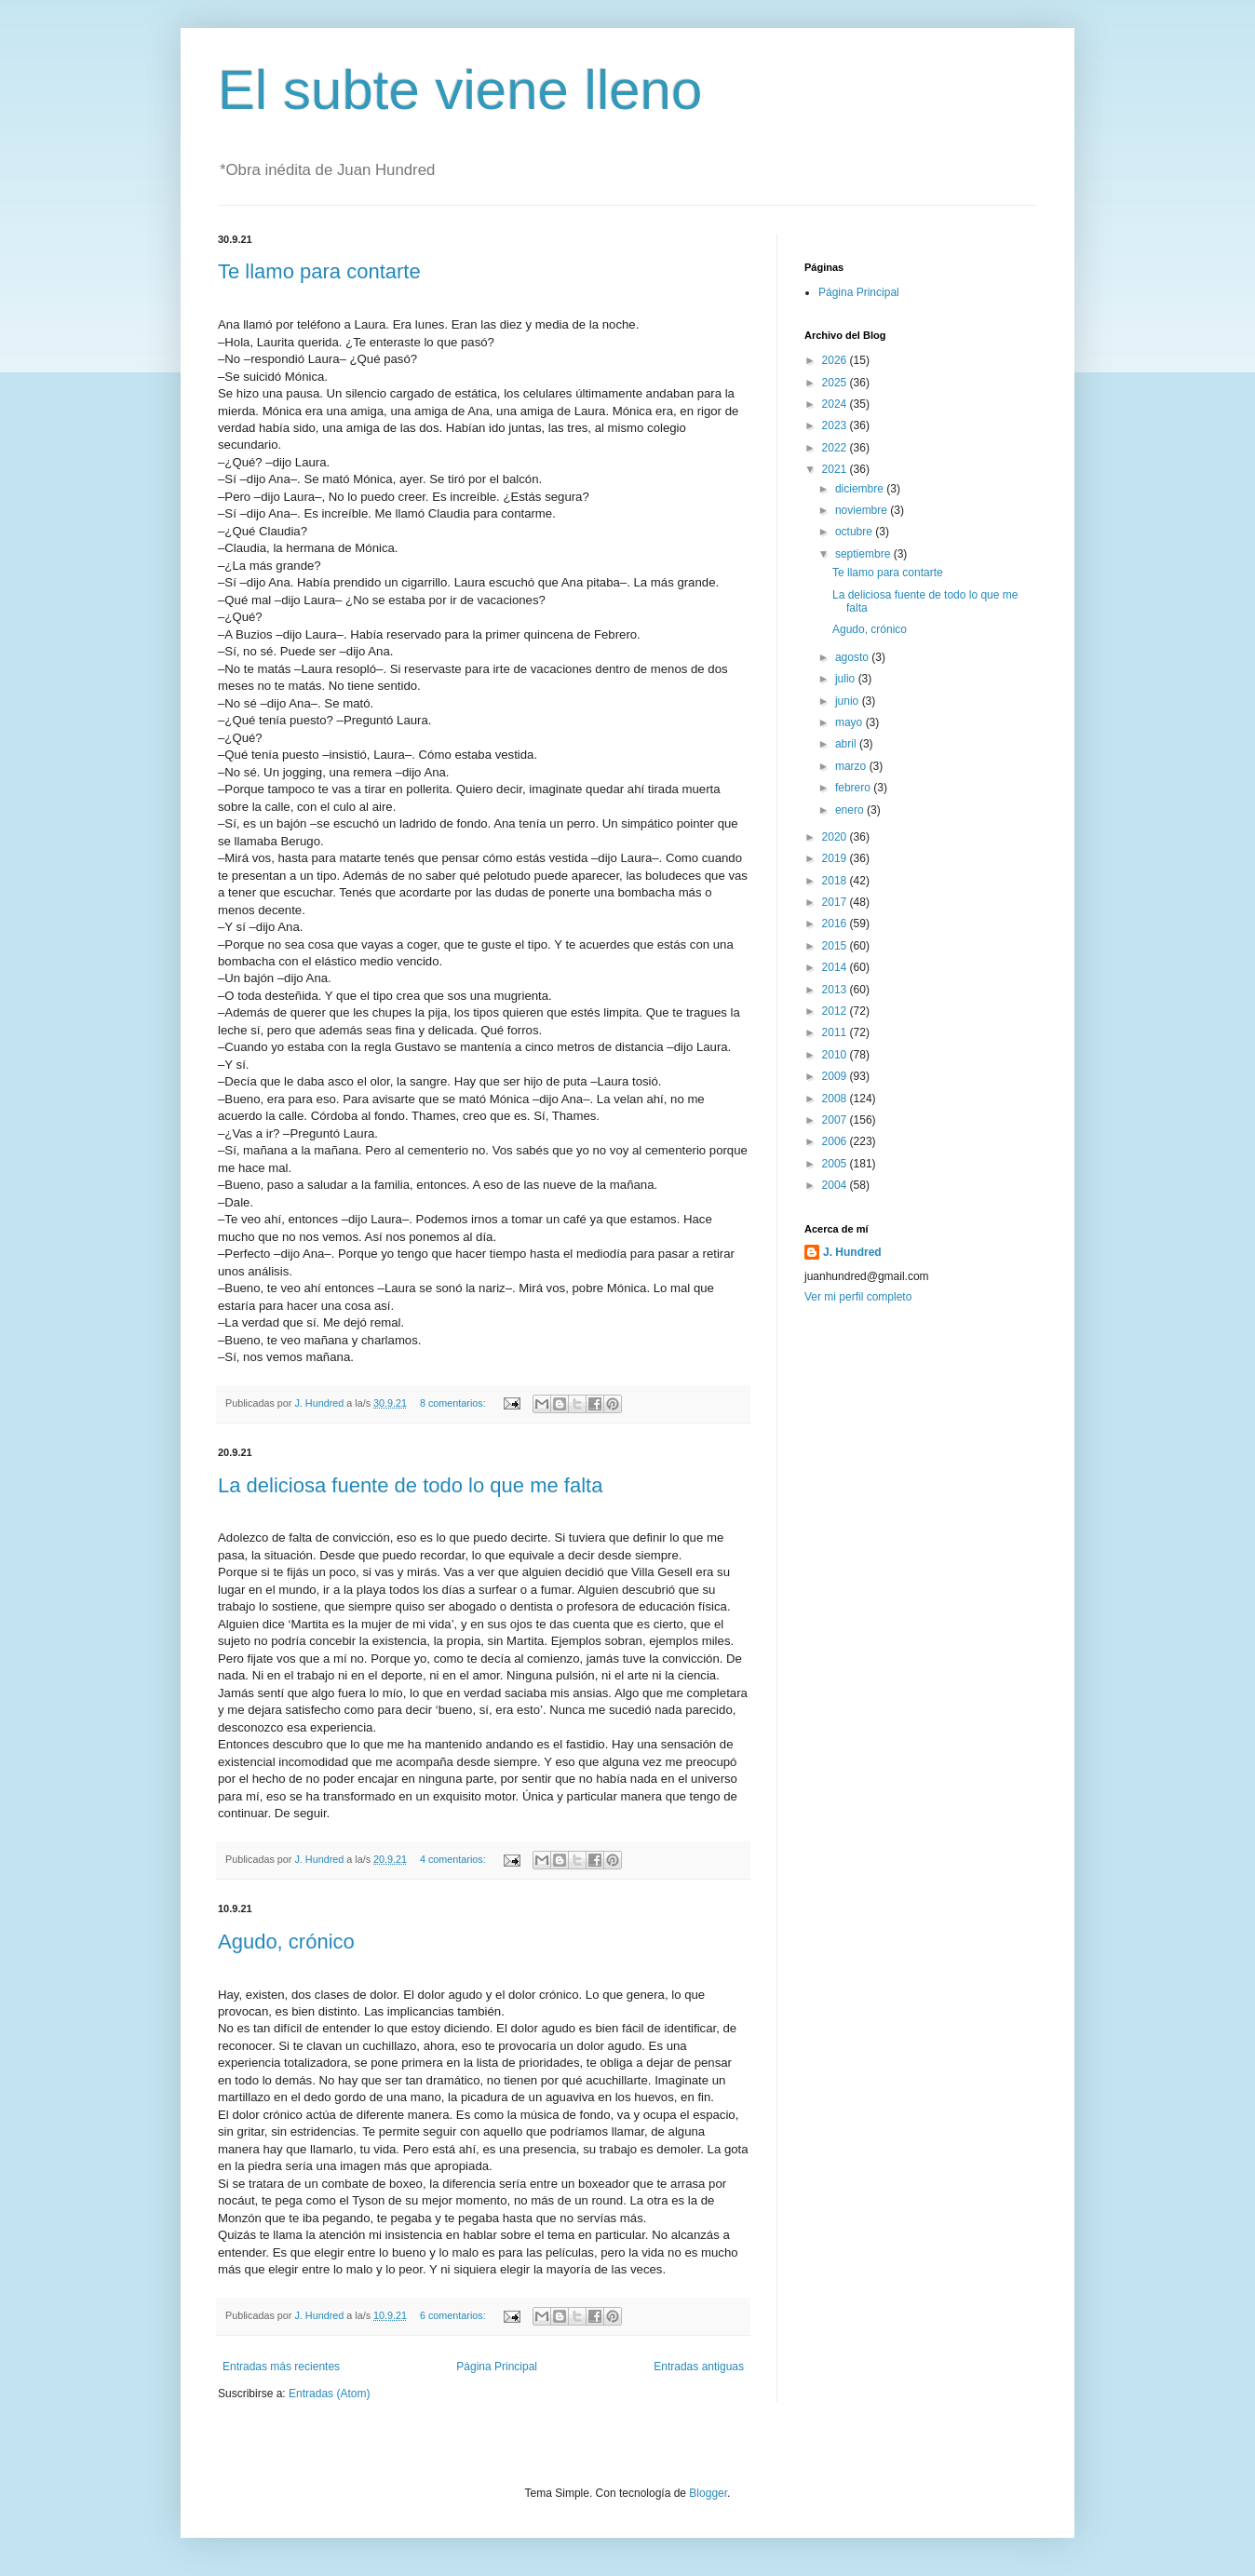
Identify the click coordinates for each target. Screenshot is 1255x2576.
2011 (836, 1032)
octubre (855, 531)
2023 (836, 425)
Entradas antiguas (699, 2366)
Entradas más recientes (281, 2366)
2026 (836, 360)
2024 (836, 404)
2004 (836, 1185)
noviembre (862, 510)
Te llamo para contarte (319, 271)
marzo (852, 766)
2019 (836, 858)
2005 (836, 1163)
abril (847, 743)
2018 (836, 880)
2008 (836, 1098)
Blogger (708, 2493)
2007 (836, 1119)
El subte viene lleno (460, 90)
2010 (836, 1054)
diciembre (860, 488)
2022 (836, 447)
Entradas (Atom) (329, 2393)
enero (851, 809)
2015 (836, 945)
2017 (836, 902)
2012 (836, 1011)
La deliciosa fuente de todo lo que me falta (410, 1485)
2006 (836, 1141)
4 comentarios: (454, 1859)
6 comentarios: (454, 2315)
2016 (836, 923)
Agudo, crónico (286, 1941)
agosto (853, 657)
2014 (836, 967)
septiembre (864, 553)
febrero (854, 787)
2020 (836, 836)
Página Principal (496, 2366)
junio (848, 701)
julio (846, 678)
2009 (836, 1076)
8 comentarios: (454, 1403)
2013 (836, 989)
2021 (836, 469)
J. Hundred (852, 1252)
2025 (836, 382)
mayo (850, 722)
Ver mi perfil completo (857, 1296)
